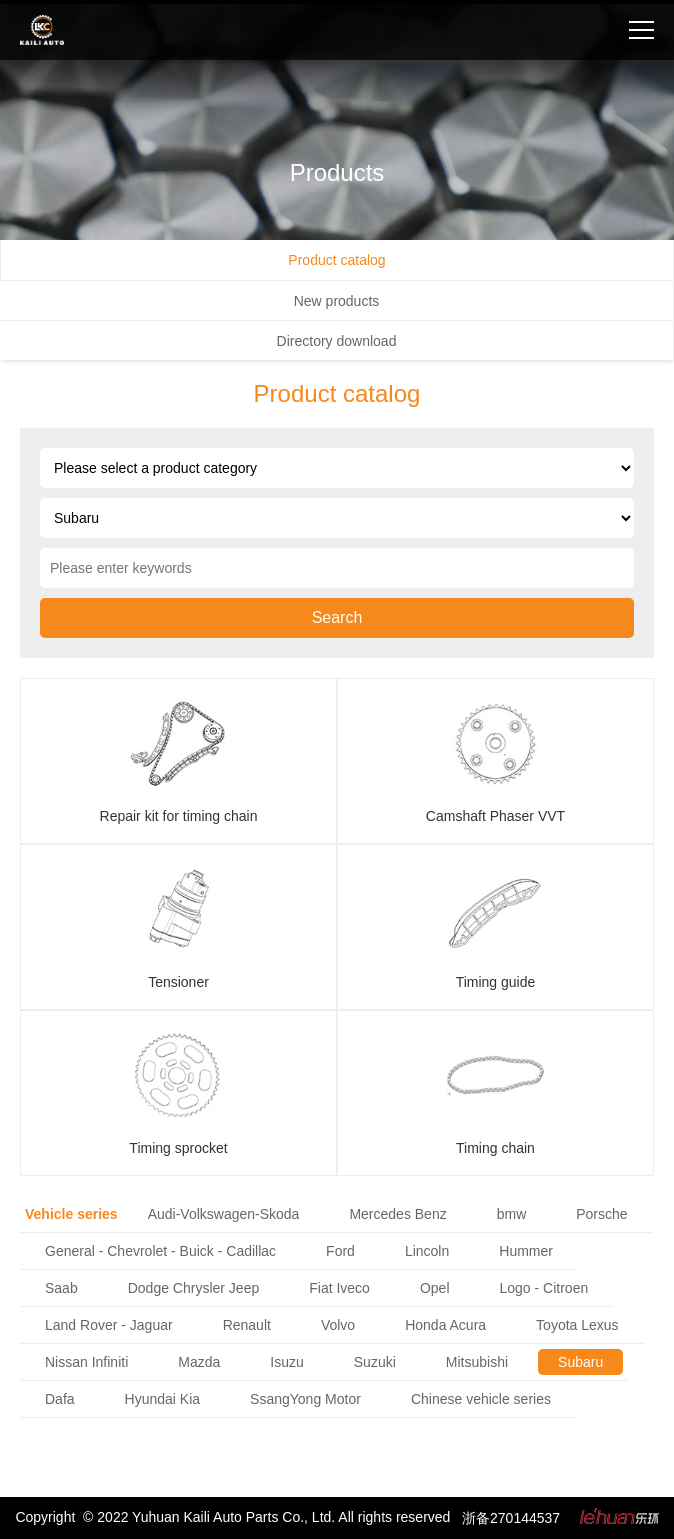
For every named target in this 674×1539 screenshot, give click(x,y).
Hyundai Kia (163, 1399)
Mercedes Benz (397, 1214)
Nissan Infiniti (86, 1362)
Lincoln (427, 1251)
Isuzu (286, 1362)
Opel (435, 1288)
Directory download (337, 341)
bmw (512, 1214)
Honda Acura (445, 1325)
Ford (340, 1251)
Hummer (526, 1251)
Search (337, 617)
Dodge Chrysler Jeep (194, 1288)
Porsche (601, 1214)
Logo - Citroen (544, 1288)
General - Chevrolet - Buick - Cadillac (160, 1251)
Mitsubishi (477, 1362)
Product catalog (336, 260)
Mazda (199, 1362)
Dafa (60, 1399)
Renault (247, 1325)
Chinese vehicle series (481, 1399)
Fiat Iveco (339, 1288)
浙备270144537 (511, 1518)
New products (337, 301)
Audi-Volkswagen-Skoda (224, 1214)
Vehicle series (71, 1214)
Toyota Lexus (577, 1325)
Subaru (580, 1362)
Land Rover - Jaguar (109, 1325)
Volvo (338, 1325)
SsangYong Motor (305, 1399)
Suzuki (375, 1362)
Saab (61, 1288)
